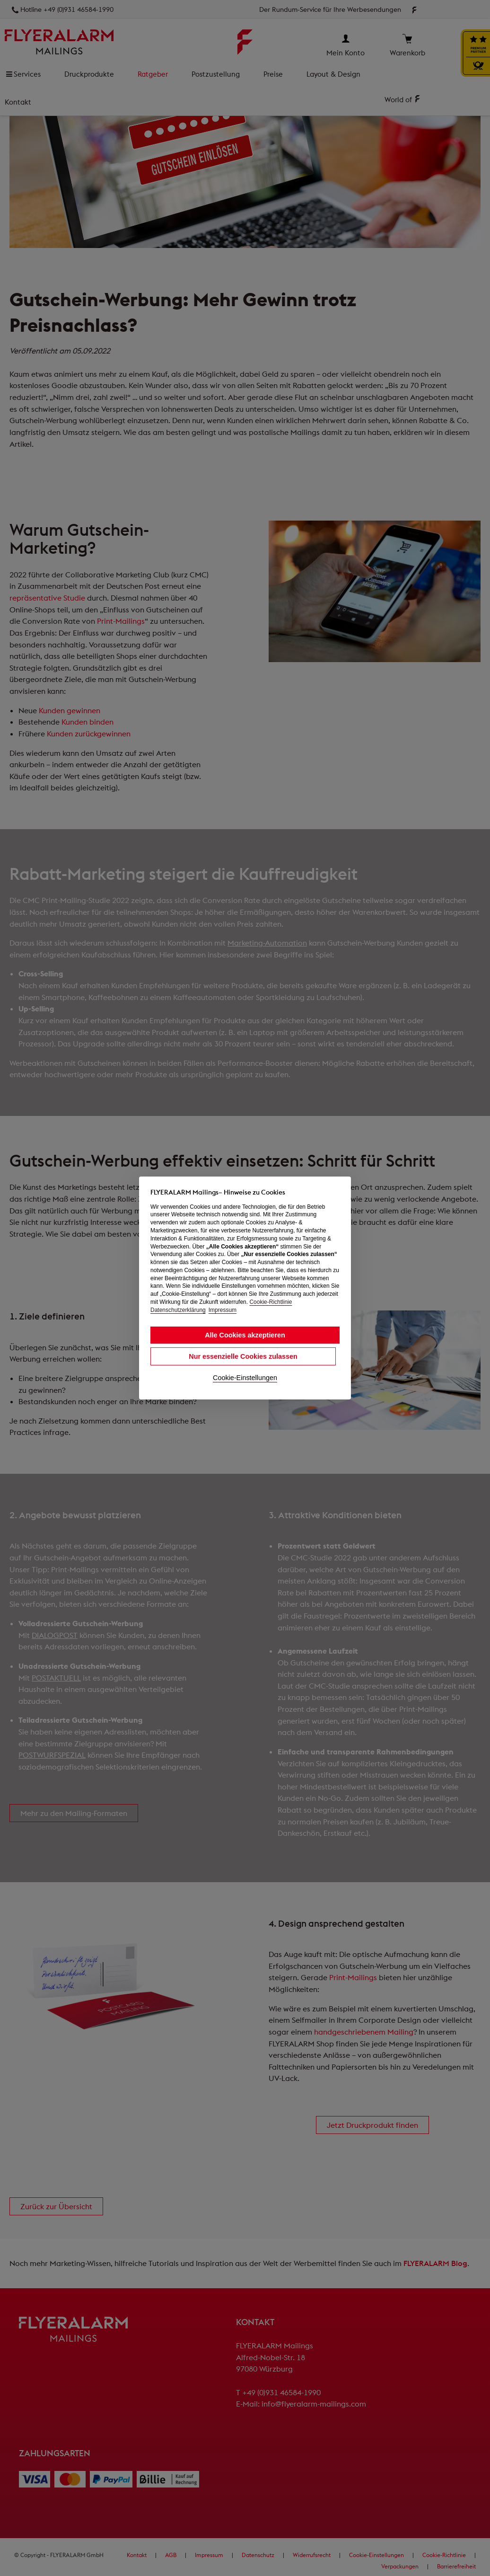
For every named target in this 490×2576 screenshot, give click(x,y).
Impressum (222, 1310)
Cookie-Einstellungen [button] (245, 1377)
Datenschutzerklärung (178, 1310)
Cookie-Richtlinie (270, 1302)
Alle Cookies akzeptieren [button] (245, 1335)
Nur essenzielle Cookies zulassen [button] (243, 1356)
